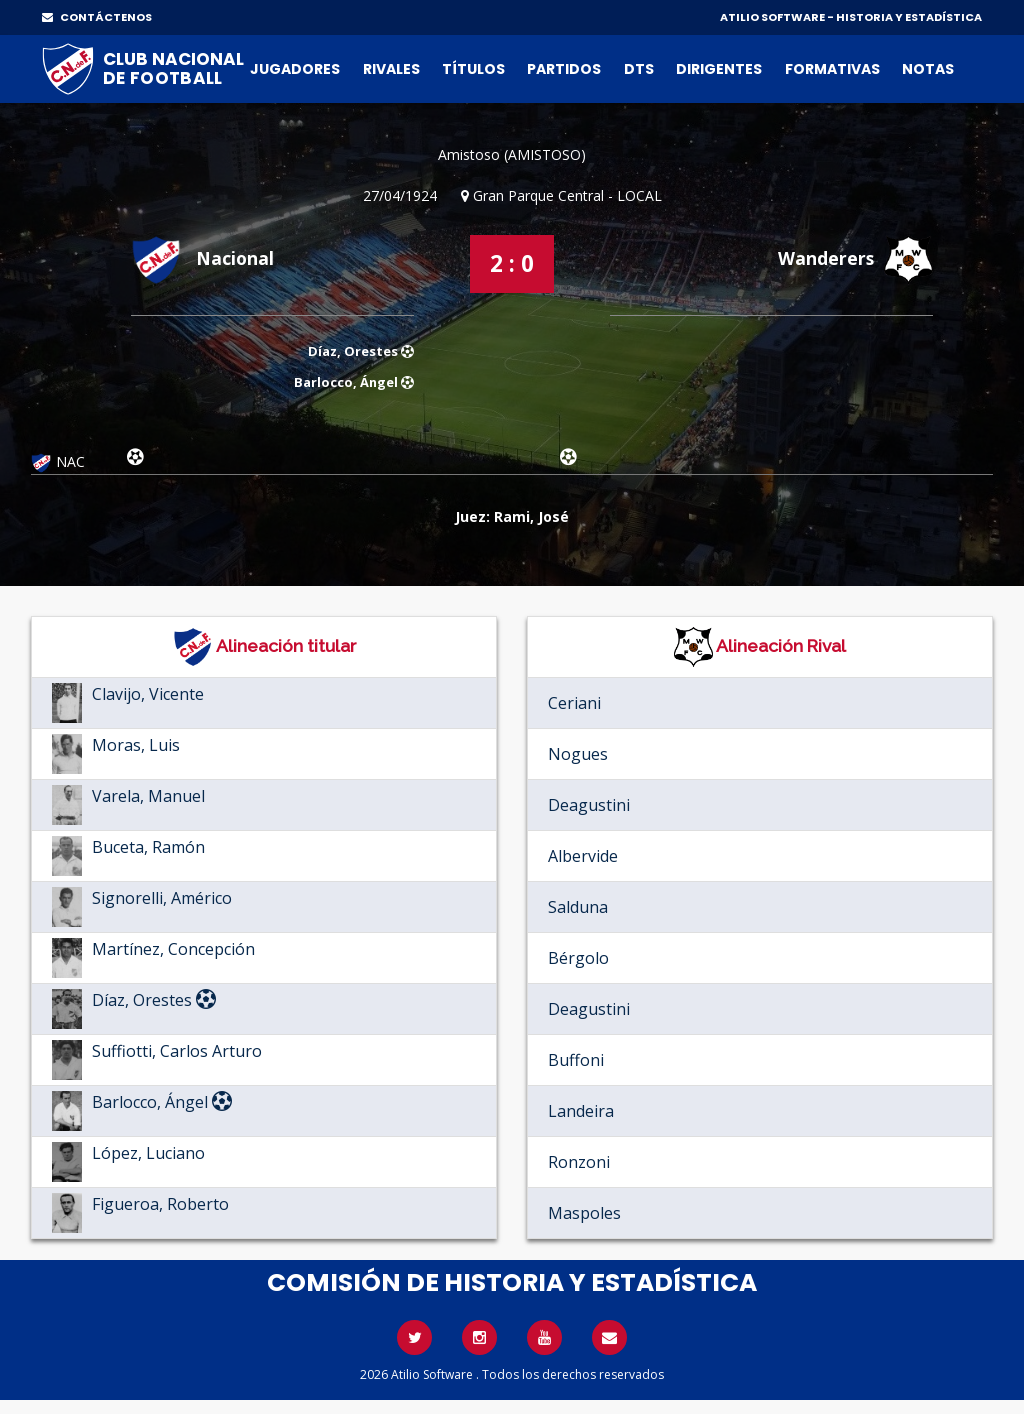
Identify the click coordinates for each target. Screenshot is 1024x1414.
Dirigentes (719, 69)
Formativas (832, 69)
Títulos (473, 69)
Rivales (391, 69)
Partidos (564, 69)
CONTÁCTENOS (97, 17)
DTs (639, 69)
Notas (928, 69)
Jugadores (295, 69)
